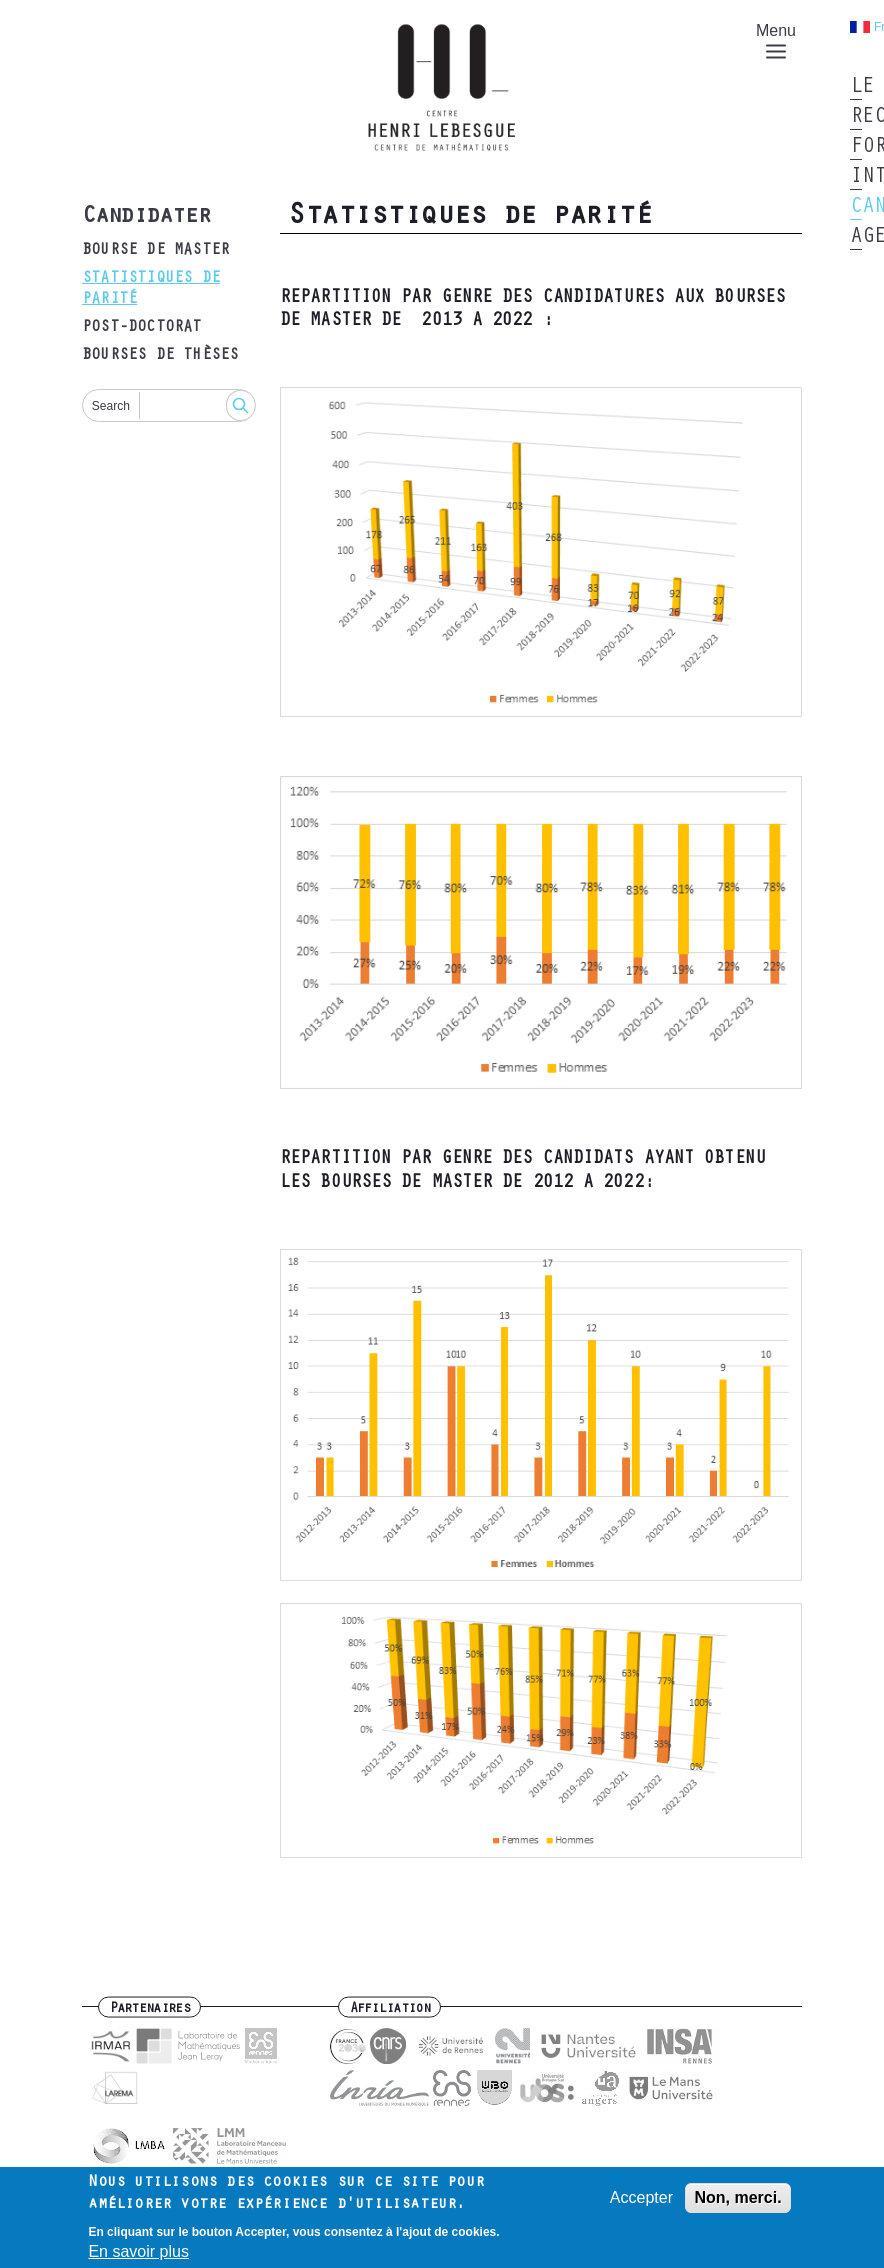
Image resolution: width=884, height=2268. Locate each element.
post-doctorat (142, 328)
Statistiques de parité (151, 289)
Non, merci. (737, 2204)
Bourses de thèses (160, 356)
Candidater (146, 218)
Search (111, 406)
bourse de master (155, 251)
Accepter (641, 2204)
